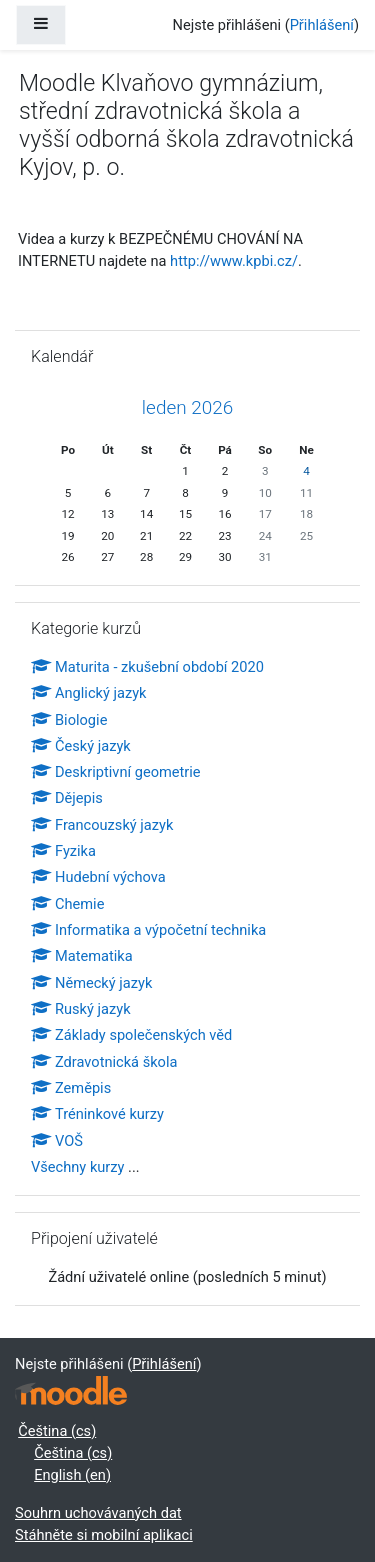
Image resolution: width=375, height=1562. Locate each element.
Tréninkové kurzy (97, 1114)
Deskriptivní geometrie (116, 772)
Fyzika (63, 851)
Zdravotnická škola (104, 1062)
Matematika (82, 956)
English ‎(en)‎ (72, 1475)
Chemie (67, 904)
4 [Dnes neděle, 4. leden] (306, 471)
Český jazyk (81, 746)
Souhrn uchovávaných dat (98, 1513)
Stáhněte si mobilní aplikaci (104, 1535)
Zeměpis (71, 1088)
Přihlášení (322, 25)
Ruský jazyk (81, 1009)
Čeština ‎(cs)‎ (57, 1431)
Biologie (69, 720)
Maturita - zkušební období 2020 (147, 667)
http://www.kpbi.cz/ (234, 261)
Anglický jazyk (89, 693)
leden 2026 (187, 407)
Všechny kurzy (77, 1167)
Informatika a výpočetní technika (148, 930)
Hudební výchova (98, 877)
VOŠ (57, 1141)
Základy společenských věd (131, 1035)
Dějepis (67, 798)
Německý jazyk (91, 983)
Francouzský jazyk (102, 825)
